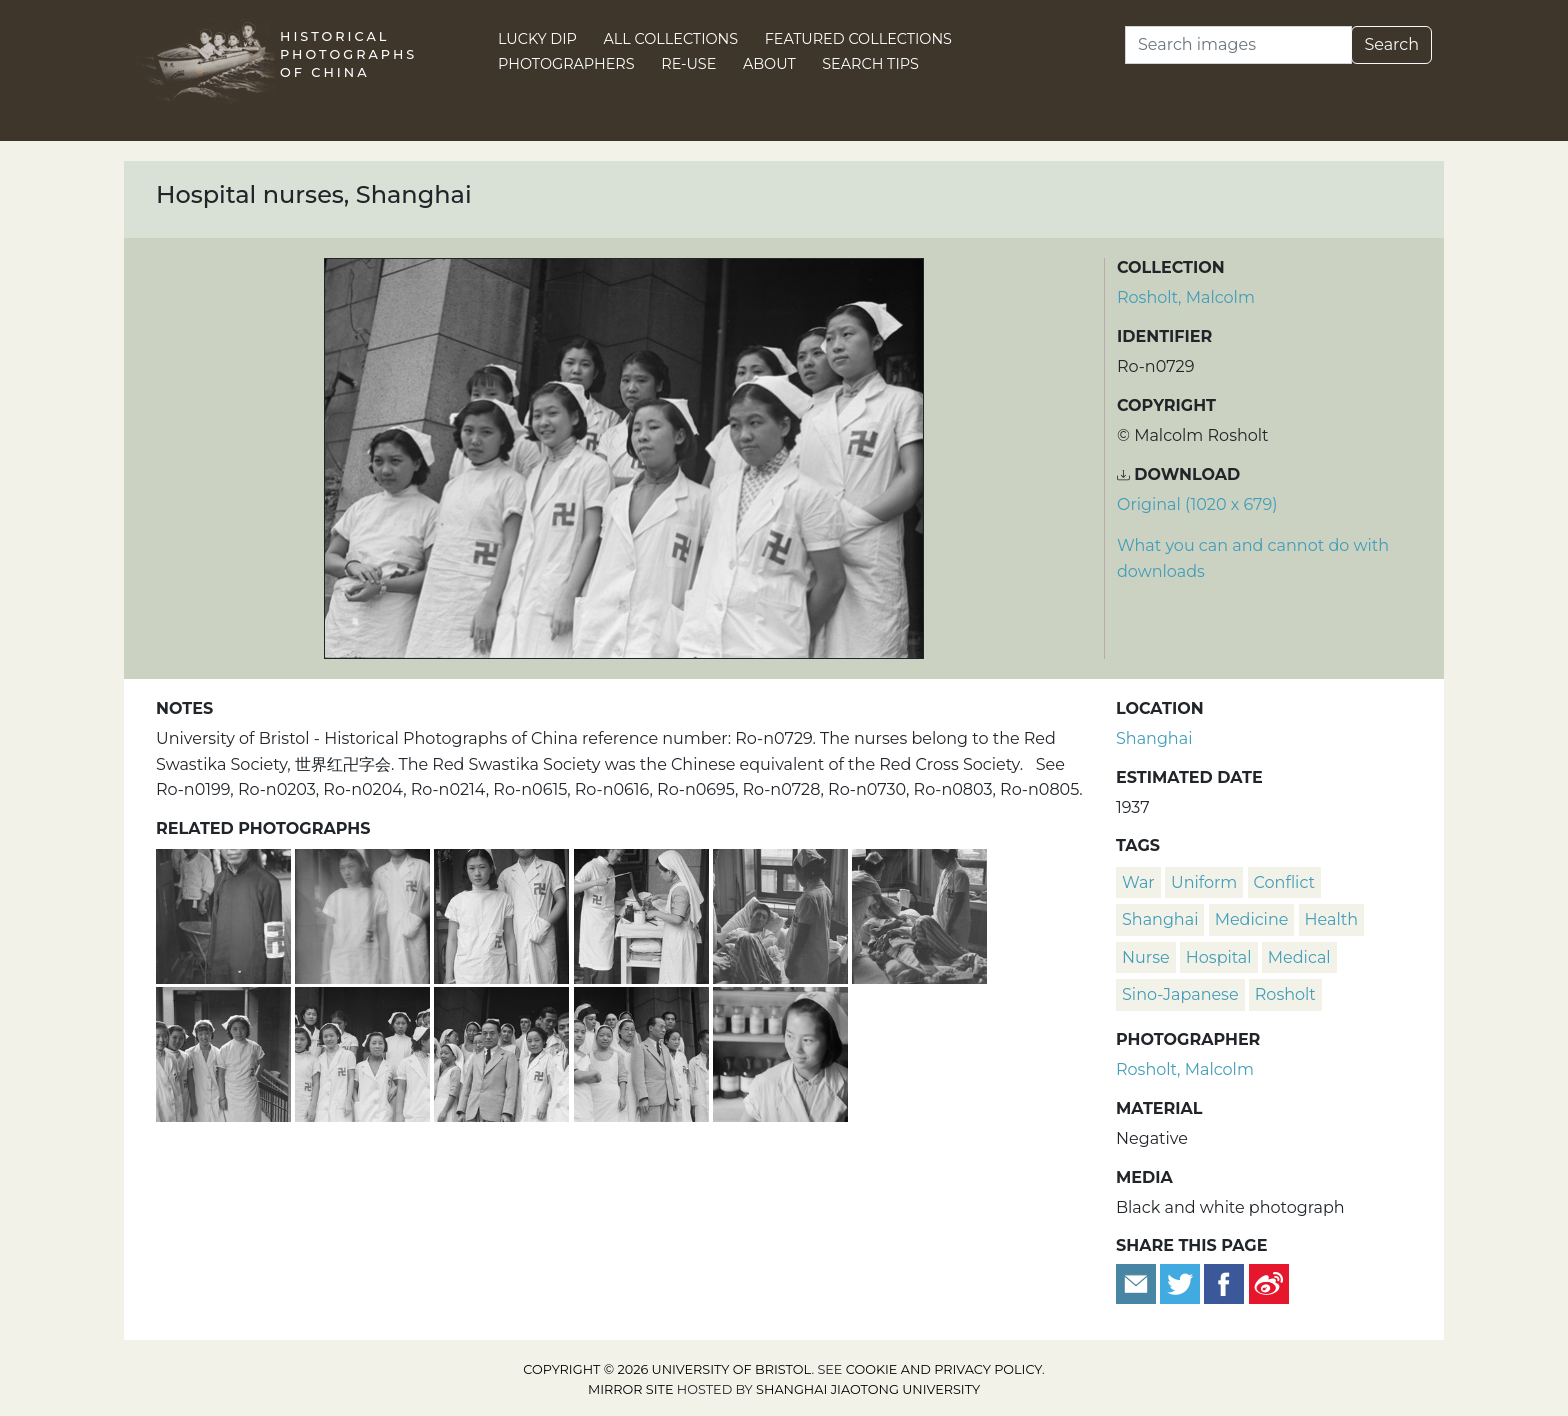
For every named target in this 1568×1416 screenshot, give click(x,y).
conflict (1284, 882)
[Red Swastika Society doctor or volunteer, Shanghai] (225, 913)
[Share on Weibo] (1269, 1282)
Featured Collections (858, 39)
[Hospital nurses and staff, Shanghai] (503, 1051)
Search (1391, 44)
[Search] (1238, 45)
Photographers (566, 64)
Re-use (688, 64)
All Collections (671, 39)
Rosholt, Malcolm (1186, 297)
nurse (1146, 957)
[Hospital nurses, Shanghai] (364, 1051)
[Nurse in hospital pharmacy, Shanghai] (780, 1051)
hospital (1219, 957)
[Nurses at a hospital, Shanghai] (225, 1051)
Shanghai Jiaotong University (868, 1389)
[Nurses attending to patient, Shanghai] (782, 913)
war (1138, 882)
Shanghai (1154, 738)
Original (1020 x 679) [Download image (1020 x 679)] (1197, 504)
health (1331, 919)
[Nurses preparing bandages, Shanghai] (643, 913)
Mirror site (631, 1389)
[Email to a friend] (1138, 1282)
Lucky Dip (537, 39)
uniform (1204, 882)
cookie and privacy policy (944, 1369)
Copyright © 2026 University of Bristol (667, 1369)
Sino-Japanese (1180, 994)
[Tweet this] (1182, 1282)
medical (1299, 957)
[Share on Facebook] (1224, 1282)
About (769, 64)
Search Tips (870, 64)
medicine (1252, 919)
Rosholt (1285, 994)
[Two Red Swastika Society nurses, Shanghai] (364, 913)
